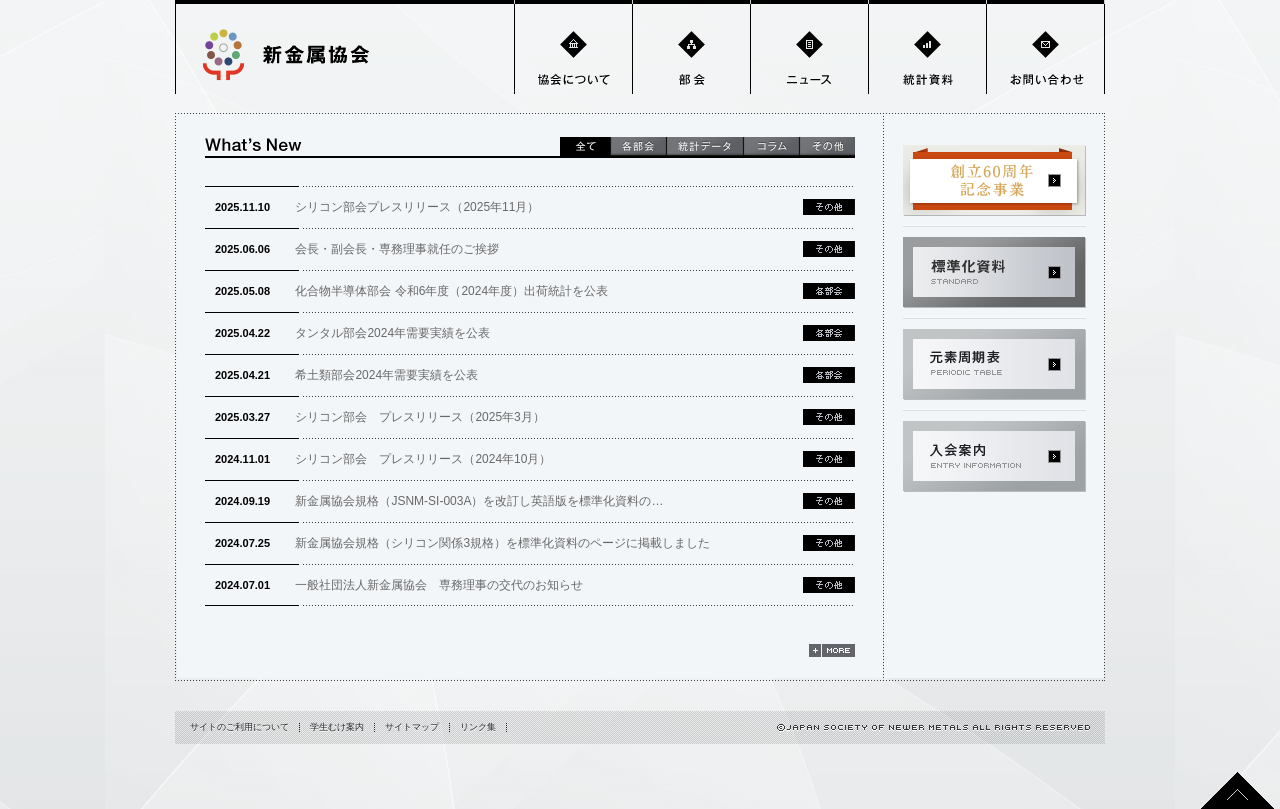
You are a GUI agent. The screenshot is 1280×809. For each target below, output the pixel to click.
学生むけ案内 (337, 727)
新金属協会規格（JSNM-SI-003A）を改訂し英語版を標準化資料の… (439, 501)
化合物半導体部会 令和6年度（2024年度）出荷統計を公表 (411, 291)
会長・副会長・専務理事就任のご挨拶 (357, 249)
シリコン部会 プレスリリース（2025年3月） (380, 417)
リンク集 (478, 727)
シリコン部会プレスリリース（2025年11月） (377, 207)
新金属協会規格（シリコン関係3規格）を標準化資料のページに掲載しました (462, 543)
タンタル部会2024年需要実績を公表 (352, 333)
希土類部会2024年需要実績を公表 (346, 375)
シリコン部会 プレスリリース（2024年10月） (383, 459)
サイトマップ (412, 727)
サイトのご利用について (239, 727)
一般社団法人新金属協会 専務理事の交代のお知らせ (399, 585)
